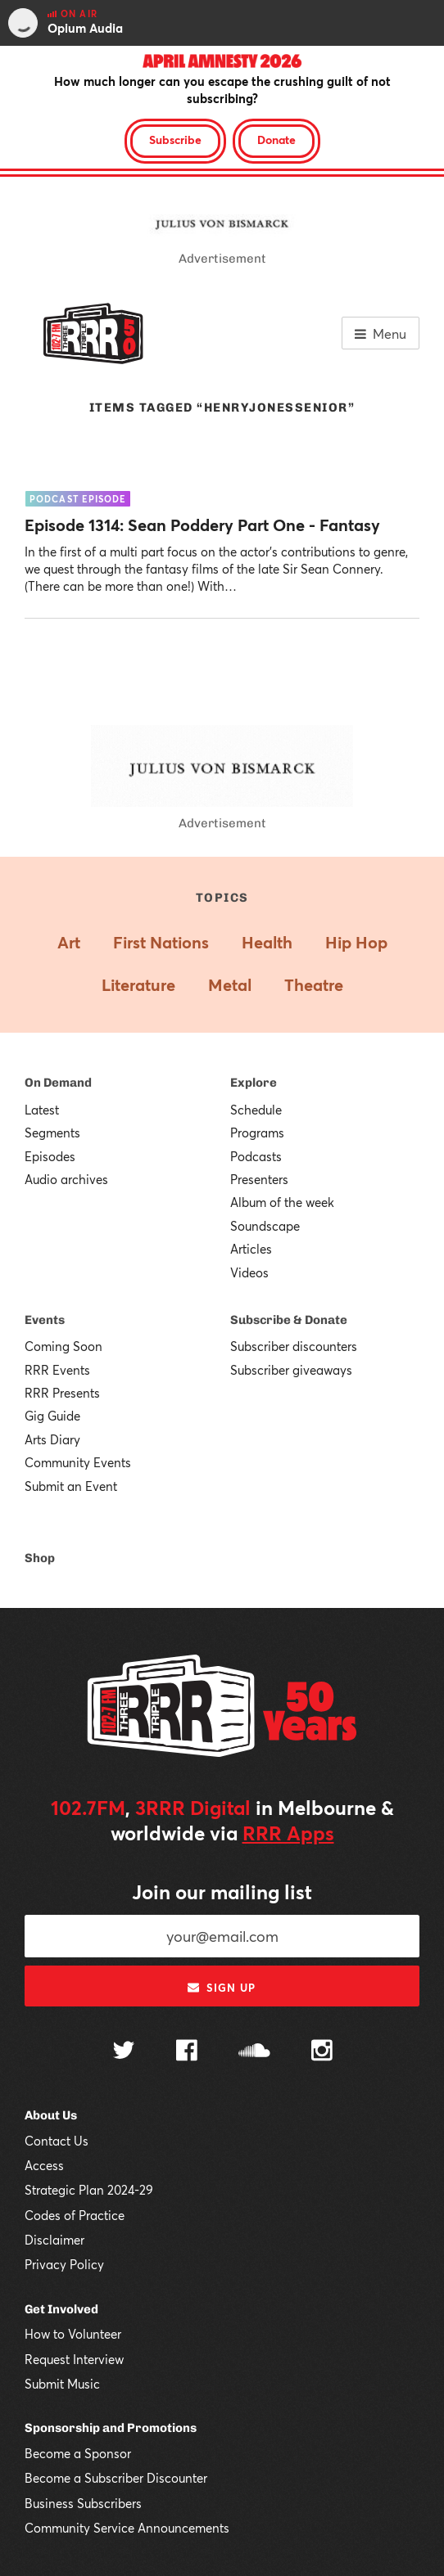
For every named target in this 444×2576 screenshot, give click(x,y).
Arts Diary (52, 1439)
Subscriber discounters (293, 1346)
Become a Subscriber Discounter (116, 2478)
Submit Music (62, 2384)
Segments (52, 1132)
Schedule (256, 1109)
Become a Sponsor (78, 2453)
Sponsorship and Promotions (111, 2428)
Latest (42, 1109)
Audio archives (66, 1179)
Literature (138, 985)
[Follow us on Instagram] (322, 2052)
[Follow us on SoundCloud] (254, 2051)
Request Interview (74, 2359)
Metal (229, 985)
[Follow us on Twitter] (123, 2052)
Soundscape (265, 1226)
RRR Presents (62, 1393)
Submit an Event (71, 1486)
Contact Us (56, 2140)
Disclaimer (54, 2239)
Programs (257, 1132)
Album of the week (282, 1202)
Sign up (222, 1987)
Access (44, 2165)
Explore (253, 1082)
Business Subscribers (83, 2503)
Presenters (259, 1179)
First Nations (161, 942)
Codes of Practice (75, 2215)
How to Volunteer (73, 2334)
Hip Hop (356, 942)
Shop (40, 1558)
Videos (249, 1272)
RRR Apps (288, 1833)
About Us (51, 2115)
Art (68, 942)
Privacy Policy (64, 2264)
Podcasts (256, 1156)
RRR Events (57, 1370)
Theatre (313, 985)
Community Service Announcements (127, 2528)
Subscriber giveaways (291, 1370)
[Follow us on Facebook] (186, 2052)
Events (45, 1320)
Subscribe (175, 139)
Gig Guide (52, 1415)
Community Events (78, 1462)
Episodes (50, 1156)
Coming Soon (63, 1346)
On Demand (58, 1082)
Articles (251, 1249)
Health (267, 942)
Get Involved (61, 2309)
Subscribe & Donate (288, 1320)
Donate (276, 139)
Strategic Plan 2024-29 (89, 2190)
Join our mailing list (222, 1892)
